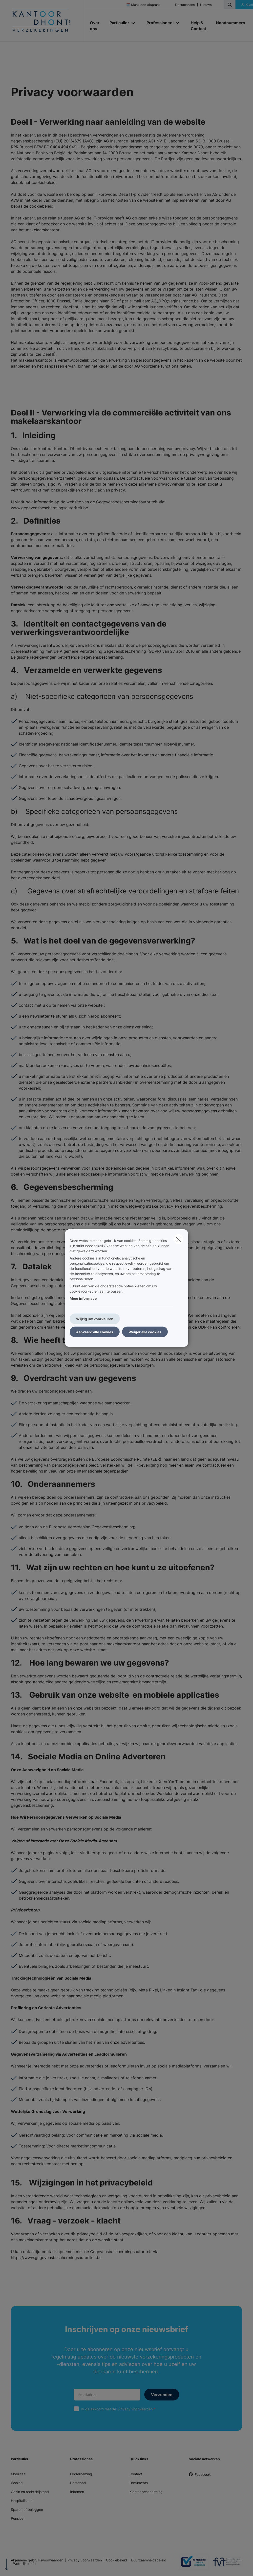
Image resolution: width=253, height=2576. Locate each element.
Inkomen (77, 2492)
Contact (135, 2474)
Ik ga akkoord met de (119, 2409)
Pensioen (18, 2518)
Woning (17, 2483)
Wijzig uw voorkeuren (94, 1319)
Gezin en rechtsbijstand (30, 2492)
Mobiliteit (18, 2474)
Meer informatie (83, 1298)
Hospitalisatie (21, 2500)
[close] (178, 1239)
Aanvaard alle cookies (94, 1332)
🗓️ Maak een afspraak (143, 4)
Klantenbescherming (146, 2492)
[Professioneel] (158, 22)
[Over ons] (95, 25)
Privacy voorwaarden (135, 2409)
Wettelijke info (24, 2563)
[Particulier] (117, 22)
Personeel (78, 2483)
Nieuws (206, 4)
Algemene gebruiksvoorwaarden (37, 2560)
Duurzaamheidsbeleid (148, 2560)
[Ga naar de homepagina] (48, 21)
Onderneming (81, 2474)
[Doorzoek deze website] (229, 4)
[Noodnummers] (230, 22)
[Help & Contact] (198, 25)
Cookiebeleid (116, 2560)
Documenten (185, 4)
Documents (138, 2483)
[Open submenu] (133, 23)
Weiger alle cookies (144, 1332)
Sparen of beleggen (27, 2509)
